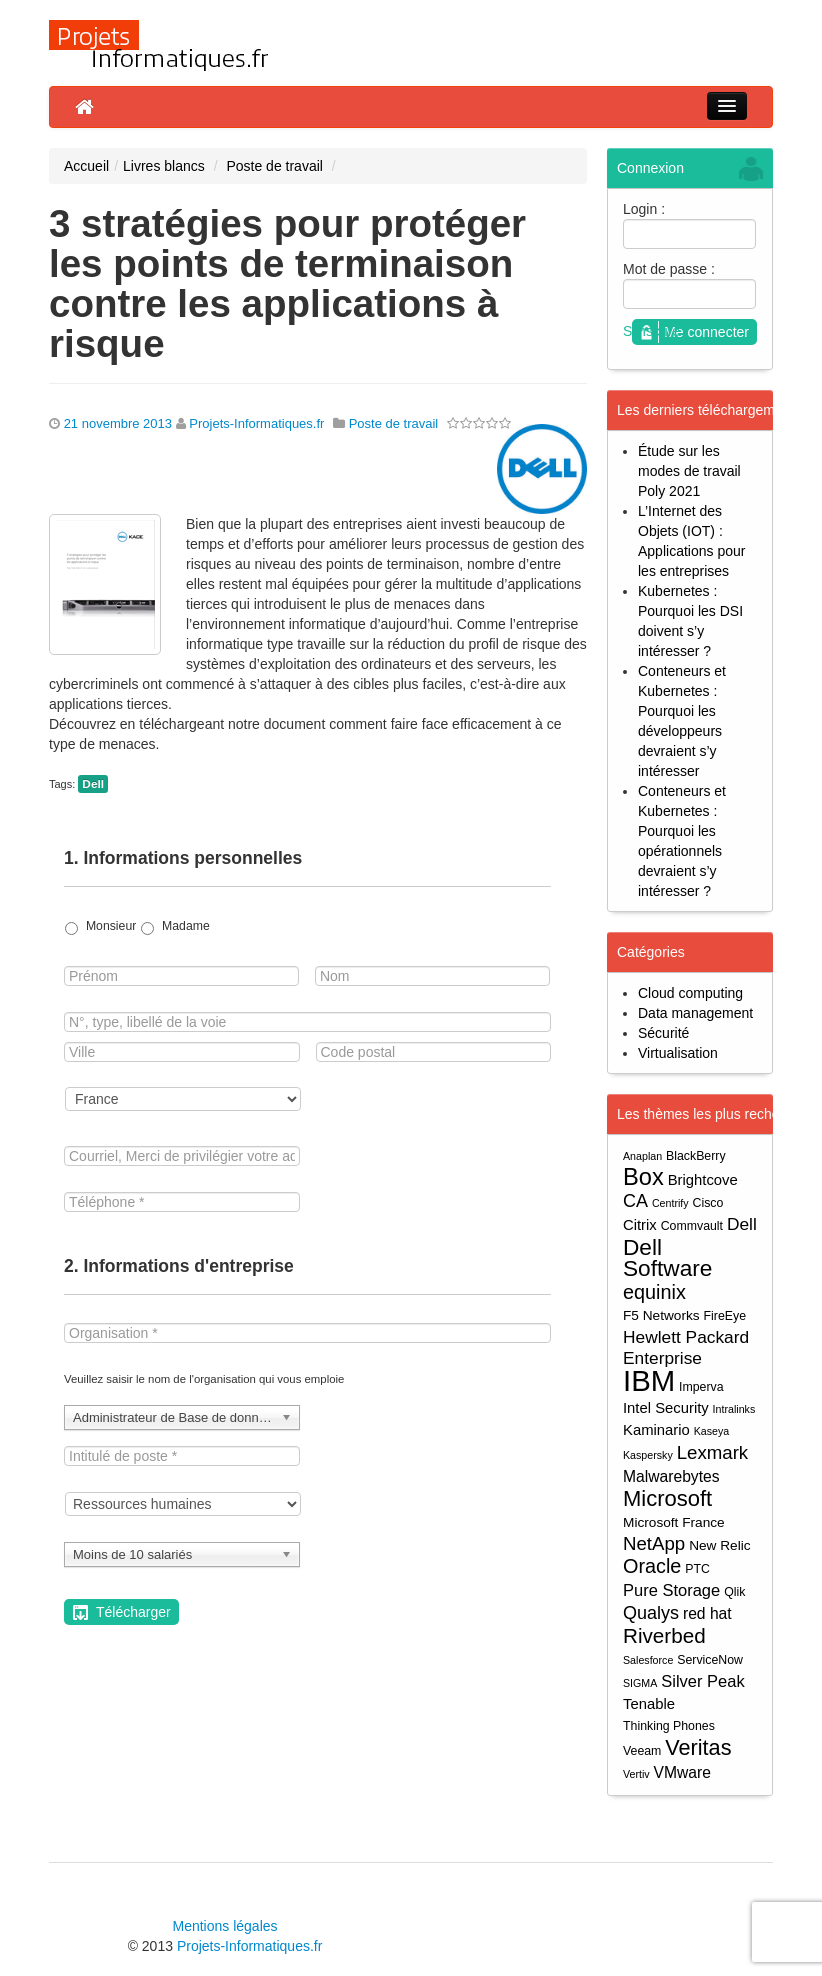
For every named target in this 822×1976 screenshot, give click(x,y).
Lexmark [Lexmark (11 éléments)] (713, 1452)
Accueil (86, 166)
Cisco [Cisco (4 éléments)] (708, 1203)
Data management (695, 1013)
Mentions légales (224, 1926)
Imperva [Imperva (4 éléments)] (701, 1387)
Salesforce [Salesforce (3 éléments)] (648, 1660)
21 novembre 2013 (118, 423)
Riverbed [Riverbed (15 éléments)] (664, 1635)
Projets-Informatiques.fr (256, 423)
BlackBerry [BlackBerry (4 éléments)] (696, 1156)
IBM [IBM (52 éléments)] (649, 1380)
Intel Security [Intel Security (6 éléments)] (666, 1408)
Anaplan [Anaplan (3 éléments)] (642, 1156)
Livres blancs (164, 166)
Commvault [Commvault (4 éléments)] (692, 1226)
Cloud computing (690, 993)
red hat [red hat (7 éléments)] (707, 1613)
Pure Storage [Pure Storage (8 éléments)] (671, 1590)
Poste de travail (274, 166)
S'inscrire (651, 331)
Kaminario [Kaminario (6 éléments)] (656, 1430)
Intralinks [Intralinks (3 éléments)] (734, 1409)
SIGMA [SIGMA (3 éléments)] (640, 1683)
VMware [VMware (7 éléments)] (682, 1772)
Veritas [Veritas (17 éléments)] (698, 1747)
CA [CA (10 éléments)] (635, 1201)
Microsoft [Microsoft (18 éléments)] (667, 1498)
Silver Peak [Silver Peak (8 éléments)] (702, 1681)
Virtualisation (678, 1053)
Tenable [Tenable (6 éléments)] (649, 1704)
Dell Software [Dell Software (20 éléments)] (667, 1258)
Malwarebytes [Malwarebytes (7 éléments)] (671, 1476)
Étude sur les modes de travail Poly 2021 (689, 471)
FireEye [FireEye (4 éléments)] (725, 1316)
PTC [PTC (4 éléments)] (697, 1569)
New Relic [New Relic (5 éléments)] (719, 1545)
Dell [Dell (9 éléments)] (742, 1224)
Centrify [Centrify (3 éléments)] (670, 1203)
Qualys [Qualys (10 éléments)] (651, 1613)
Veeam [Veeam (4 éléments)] (642, 1751)
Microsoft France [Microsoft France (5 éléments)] (674, 1522)
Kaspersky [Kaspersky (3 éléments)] (648, 1455)
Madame (186, 926)
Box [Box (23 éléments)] (643, 1177)
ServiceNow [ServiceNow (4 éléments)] (710, 1660)
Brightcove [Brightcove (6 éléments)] (703, 1180)
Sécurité (663, 1033)
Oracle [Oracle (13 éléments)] (652, 1566)
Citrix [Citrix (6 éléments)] (640, 1225)
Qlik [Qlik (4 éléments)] (734, 1592)
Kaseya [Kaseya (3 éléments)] (712, 1431)
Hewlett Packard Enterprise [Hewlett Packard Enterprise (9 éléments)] (686, 1347)
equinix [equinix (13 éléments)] (654, 1292)
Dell (93, 784)
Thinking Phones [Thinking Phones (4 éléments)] (669, 1726)
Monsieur (111, 926)
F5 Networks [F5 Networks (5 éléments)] (661, 1315)
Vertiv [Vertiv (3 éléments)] (636, 1774)
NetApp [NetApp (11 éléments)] (654, 1543)
